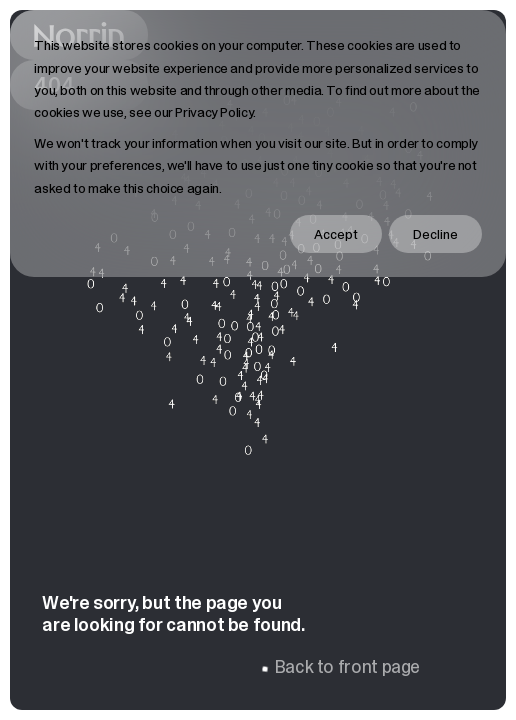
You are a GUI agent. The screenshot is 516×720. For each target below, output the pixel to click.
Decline (435, 234)
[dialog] (257, 143)
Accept (336, 234)
